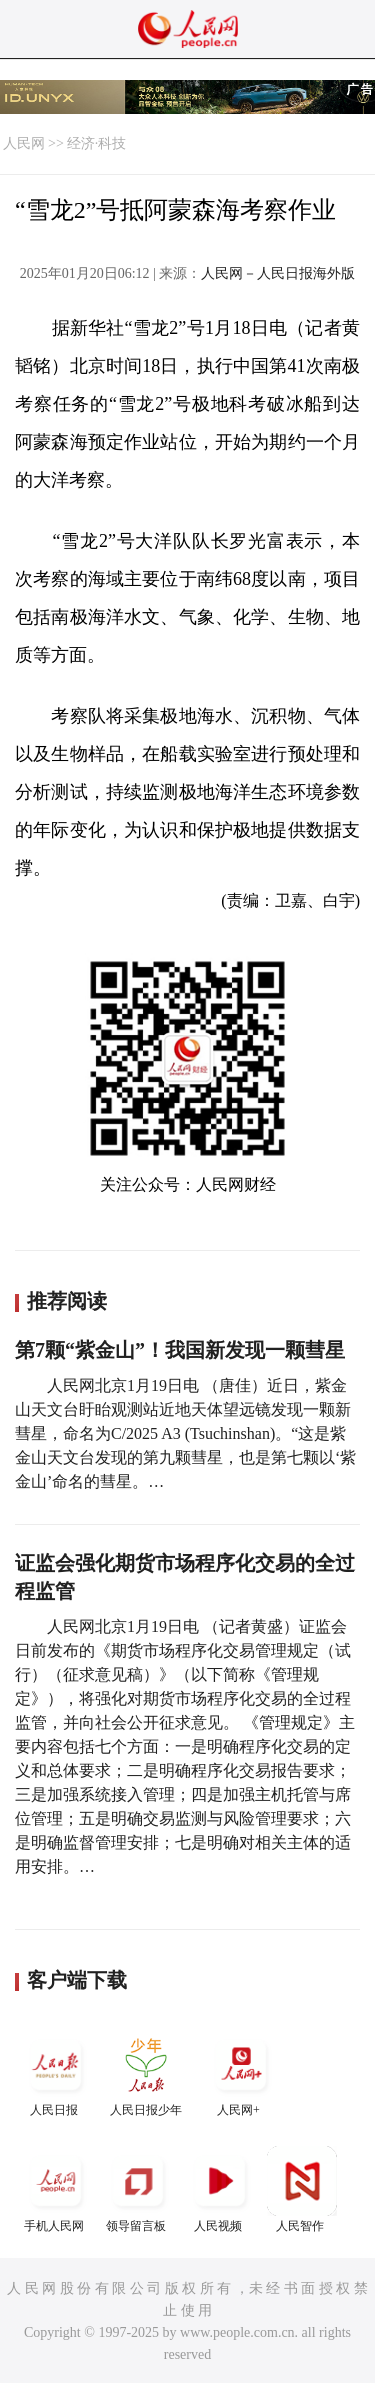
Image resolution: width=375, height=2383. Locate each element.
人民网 (24, 143)
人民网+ (241, 2073)
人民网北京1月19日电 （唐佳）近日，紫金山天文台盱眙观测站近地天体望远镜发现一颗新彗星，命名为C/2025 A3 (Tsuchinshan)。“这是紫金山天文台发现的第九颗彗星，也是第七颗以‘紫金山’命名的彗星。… (185, 1433)
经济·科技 (97, 143)
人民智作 (302, 2189)
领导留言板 (138, 2189)
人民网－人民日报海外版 (278, 273)
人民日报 (56, 2073)
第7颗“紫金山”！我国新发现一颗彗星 (180, 1350)
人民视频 (220, 2189)
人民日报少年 (146, 2073)
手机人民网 (56, 2189)
